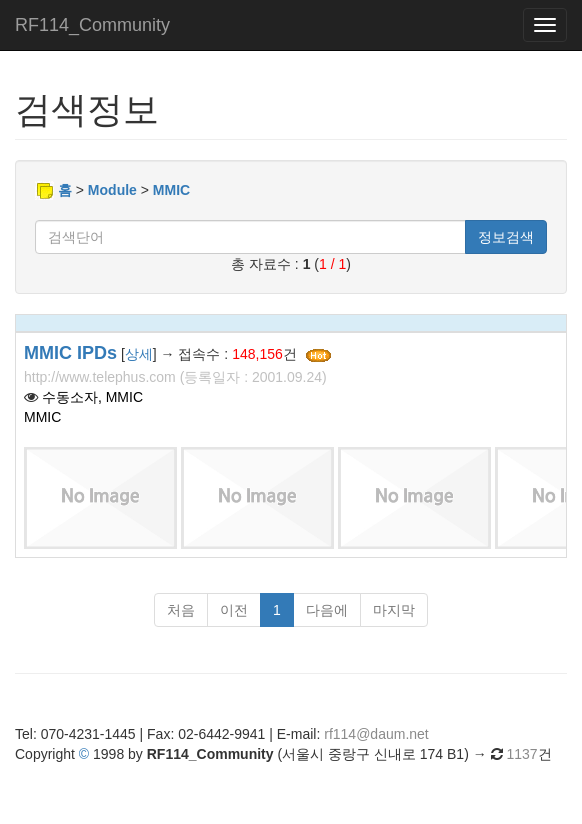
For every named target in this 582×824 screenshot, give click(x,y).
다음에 (327, 610)
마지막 (394, 610)
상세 (139, 354)
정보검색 (506, 237)
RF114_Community (92, 25)
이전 (234, 610)
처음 (181, 610)
